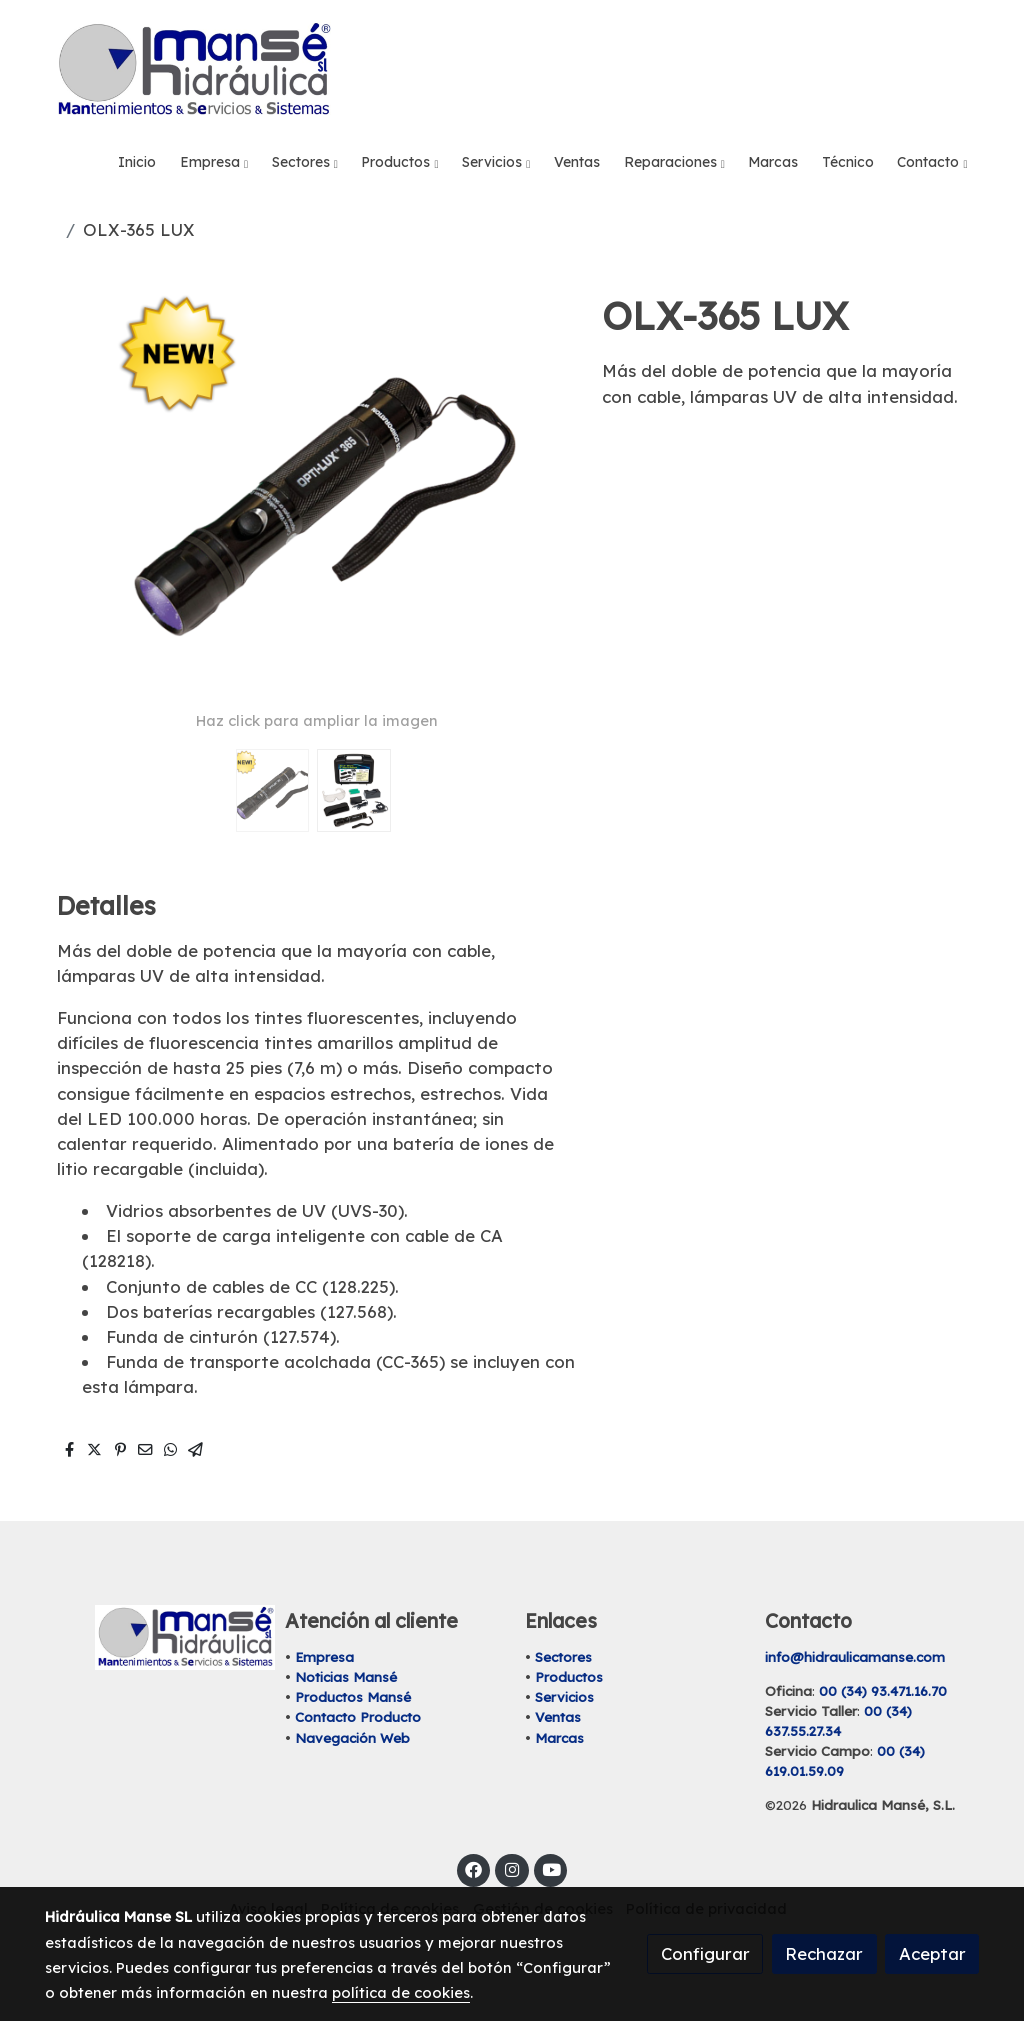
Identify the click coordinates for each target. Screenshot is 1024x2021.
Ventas (558, 1717)
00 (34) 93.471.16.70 (883, 1691)
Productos (569, 1677)
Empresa (324, 1657)
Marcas (559, 1738)
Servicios (564, 1697)
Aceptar (932, 1953)
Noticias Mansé (346, 1677)
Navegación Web (352, 1738)
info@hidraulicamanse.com (855, 1657)
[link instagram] (512, 1868)
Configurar (705, 1953)
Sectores (563, 1657)
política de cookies (401, 1992)
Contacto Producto (358, 1717)
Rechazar (824, 1953)
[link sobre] (152, 1637)
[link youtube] (552, 1868)
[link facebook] (474, 1868)
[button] (214, 162)
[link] (193, 70)
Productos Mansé (353, 1697)
